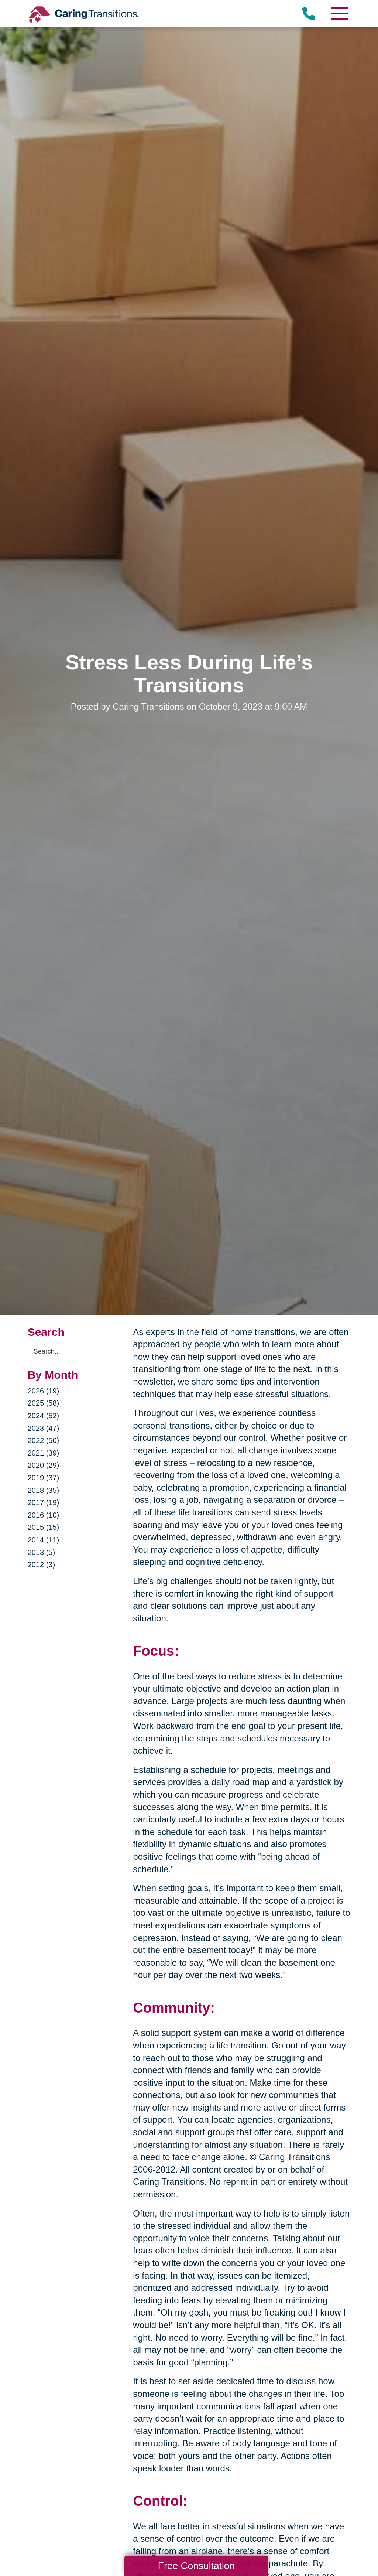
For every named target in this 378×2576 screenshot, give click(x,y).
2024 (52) (43, 1416)
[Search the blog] (71, 1351)
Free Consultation (196, 2565)
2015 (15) (43, 1527)
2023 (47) (43, 1428)
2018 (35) (43, 1490)
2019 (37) (43, 1478)
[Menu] (339, 13)
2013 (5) (41, 1552)
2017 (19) (43, 1502)
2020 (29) (43, 1465)
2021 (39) (43, 1453)
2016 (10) (43, 1515)
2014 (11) (43, 1540)
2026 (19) (43, 1391)
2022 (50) (43, 1440)
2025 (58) (43, 1403)
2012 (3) (41, 1564)
